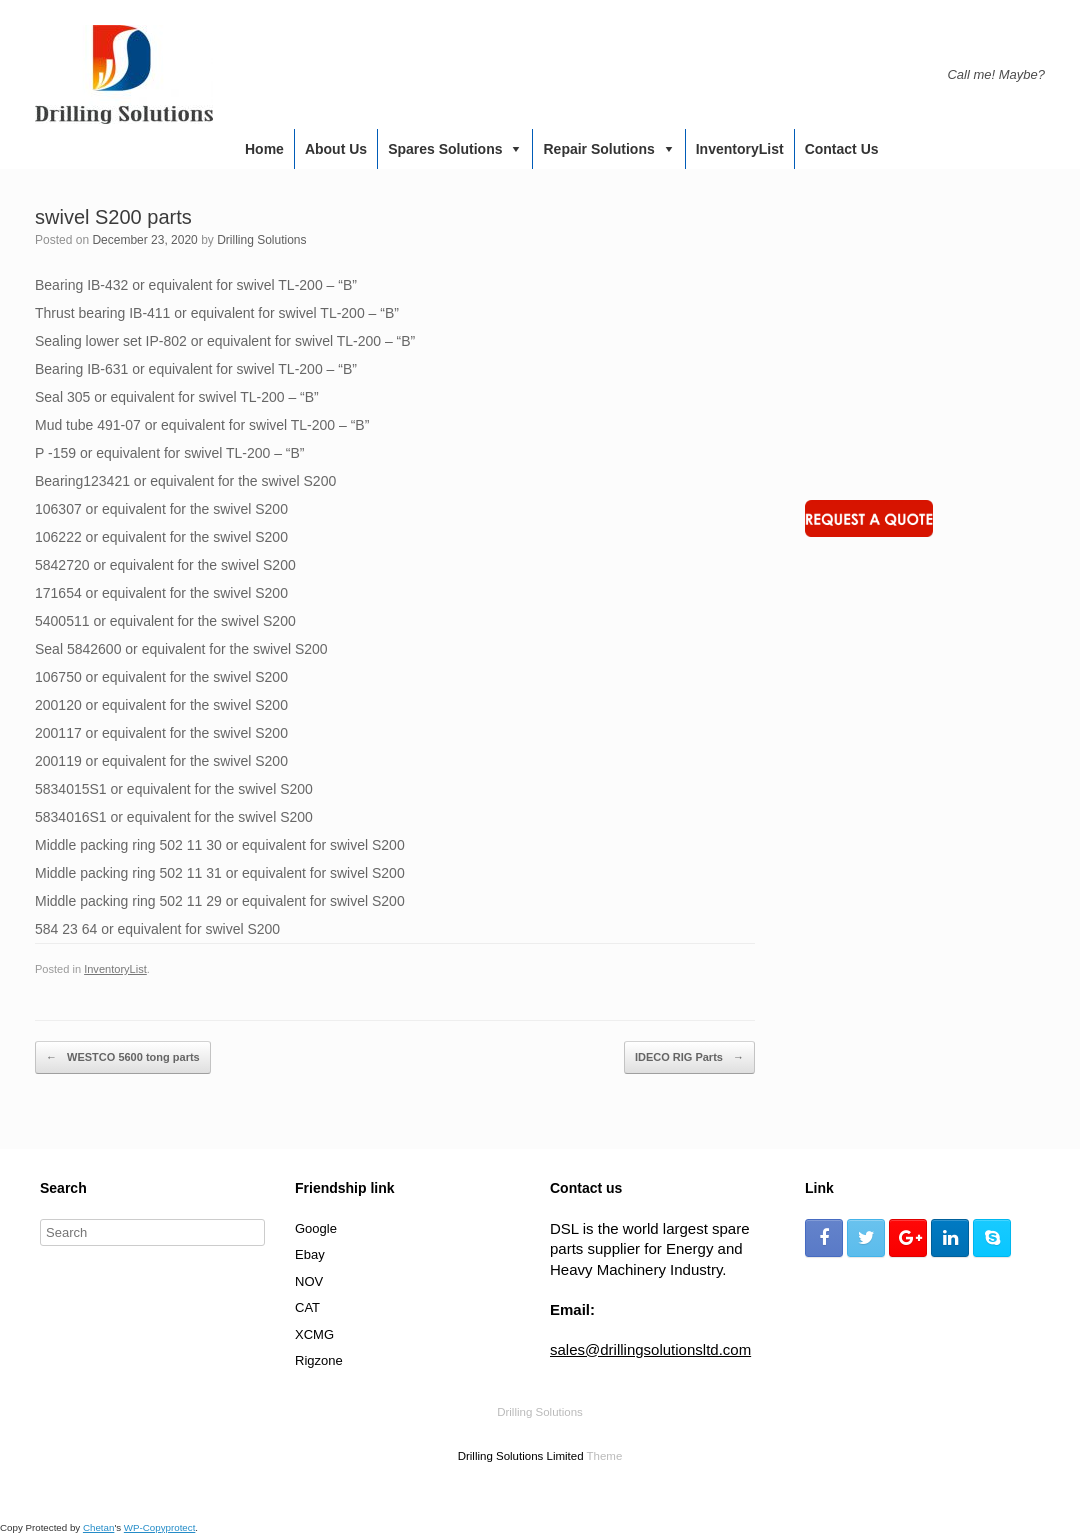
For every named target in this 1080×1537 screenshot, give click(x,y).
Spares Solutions (445, 149)
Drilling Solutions (261, 240)
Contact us (842, 149)
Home (264, 149)
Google (316, 1228)
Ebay (310, 1254)
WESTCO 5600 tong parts (123, 1058)
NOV (309, 1281)
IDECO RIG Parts (689, 1058)
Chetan (98, 1527)
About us (336, 149)
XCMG (314, 1334)
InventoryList (740, 149)
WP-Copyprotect (160, 1527)
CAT (307, 1307)
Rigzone (319, 1360)
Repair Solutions (598, 149)
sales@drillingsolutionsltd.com (650, 1349)
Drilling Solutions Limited (521, 1456)
